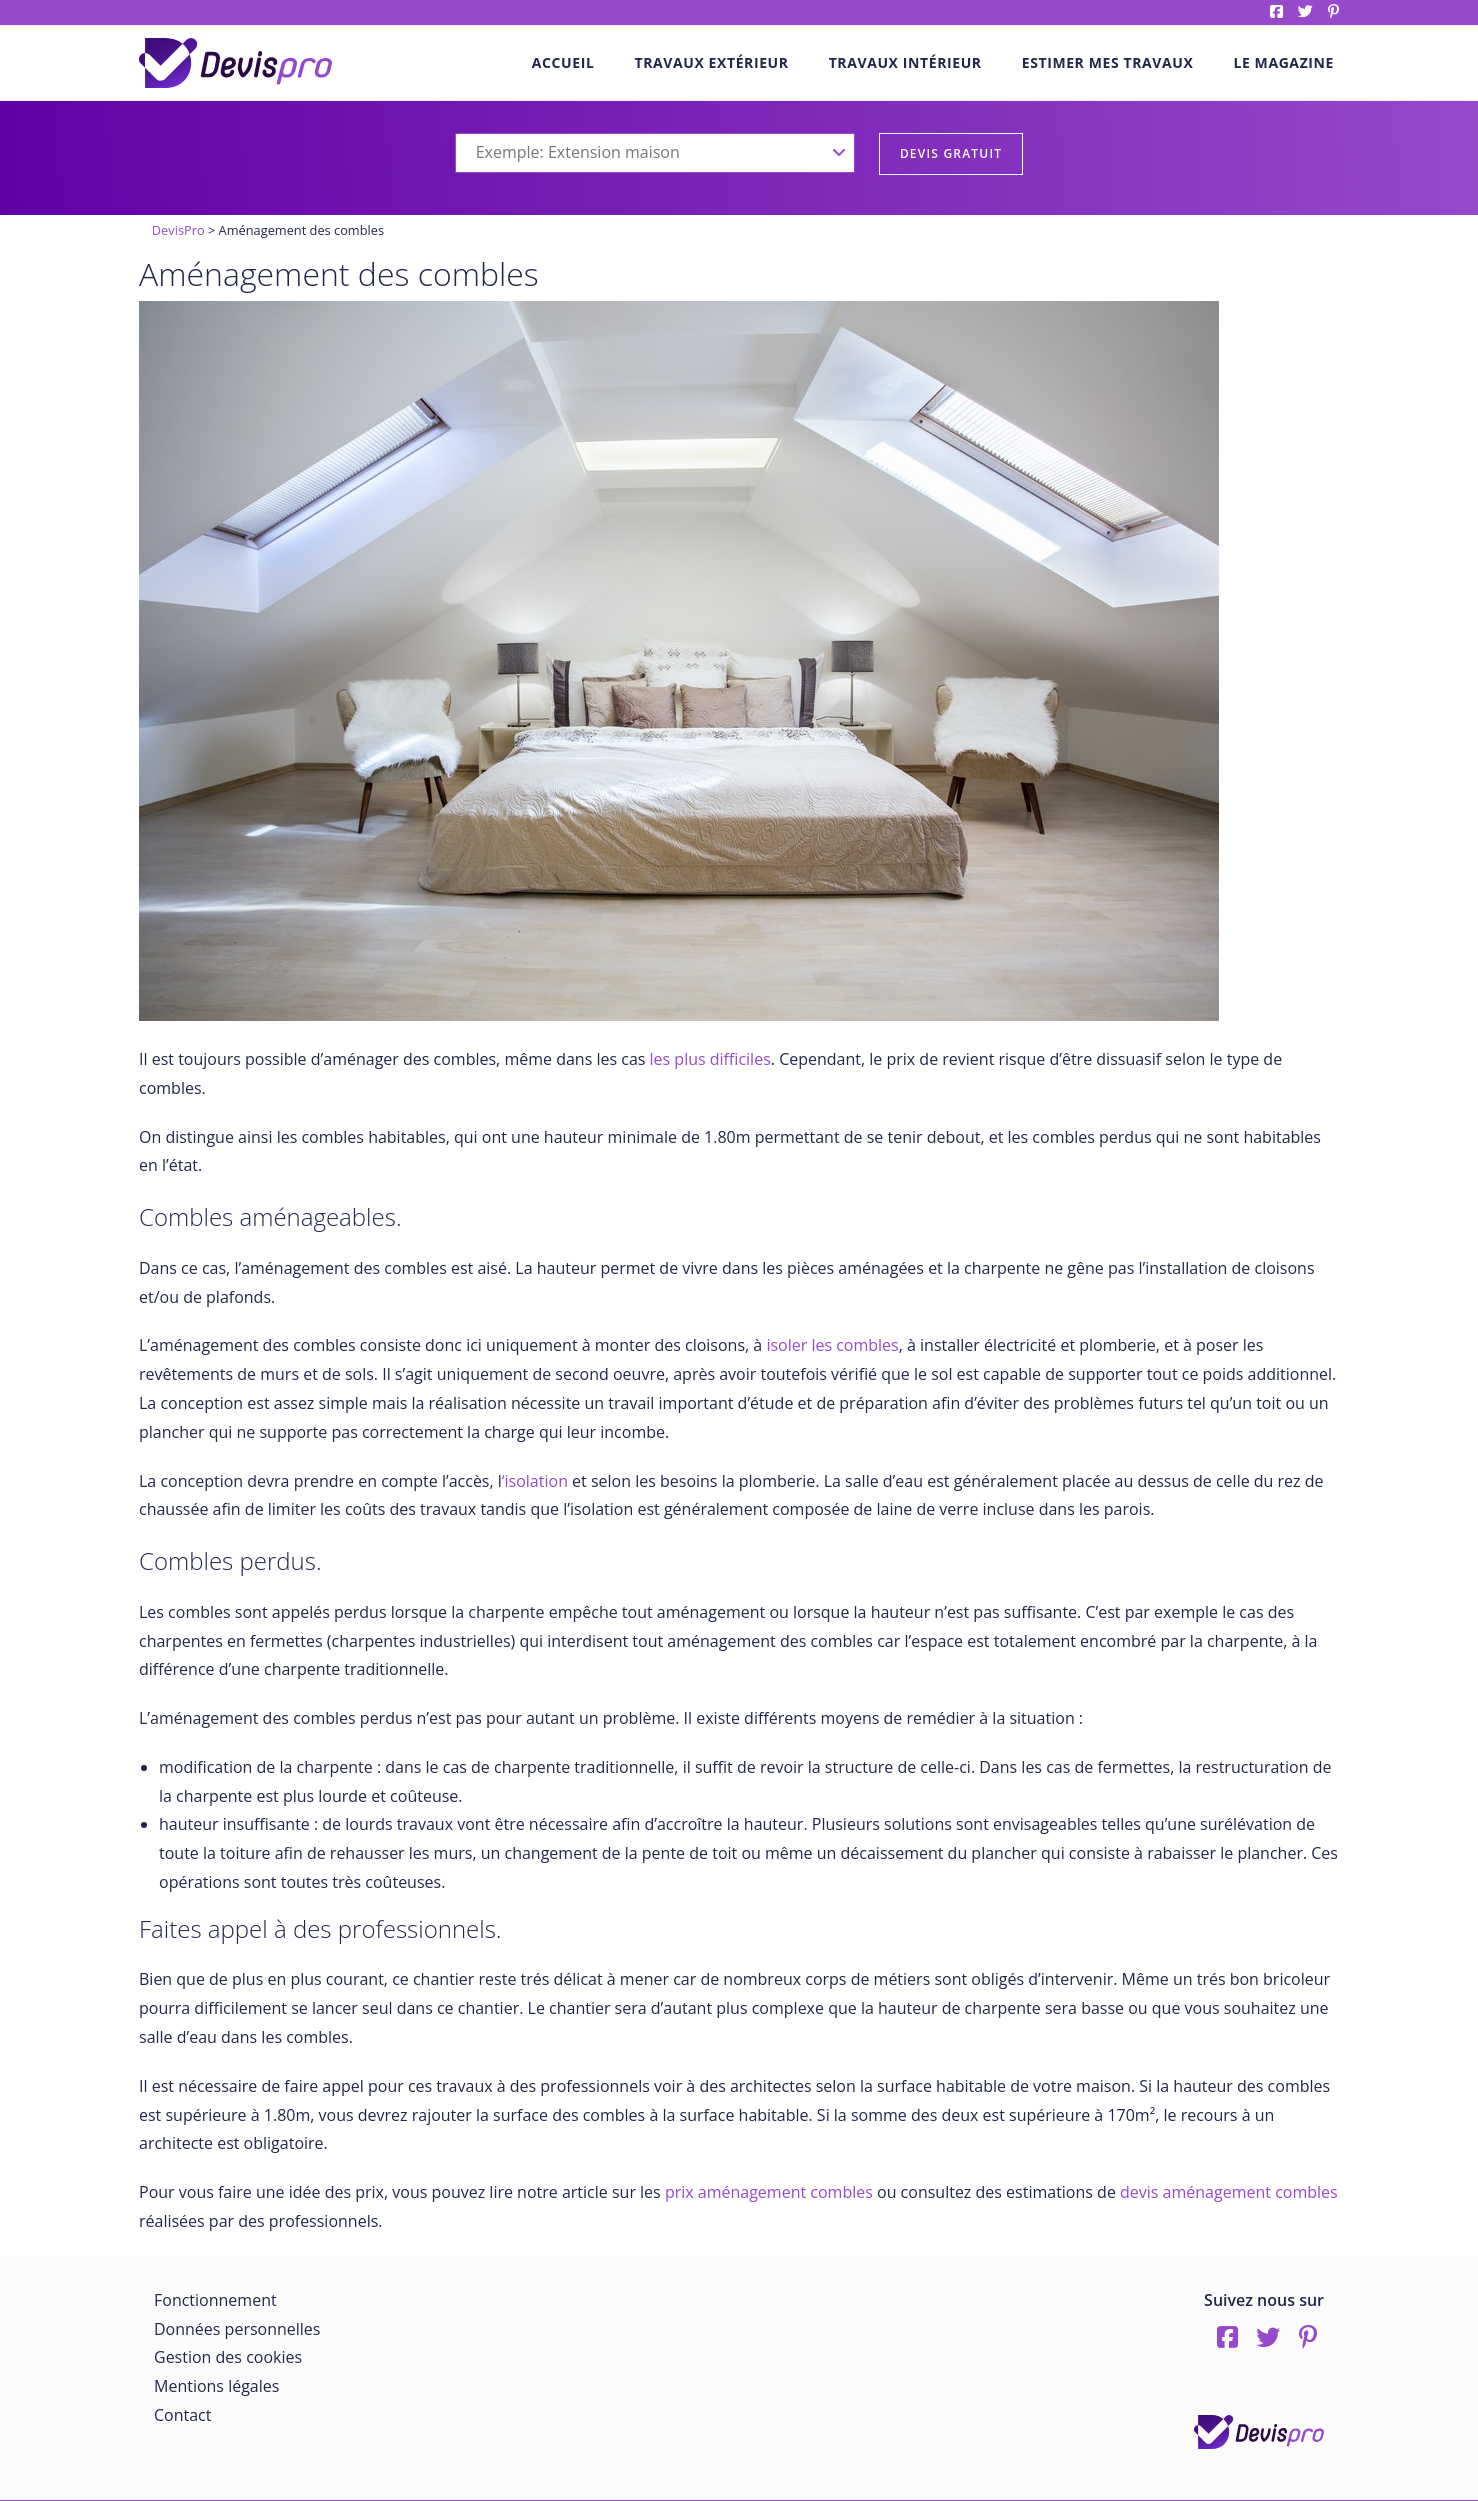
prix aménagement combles (769, 2192)
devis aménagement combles (1229, 2192)
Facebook (1276, 11)
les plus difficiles (710, 1059)
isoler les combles (832, 1345)
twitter (1305, 11)
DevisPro (178, 230)
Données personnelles (237, 2329)
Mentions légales (216, 2386)
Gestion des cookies (228, 2357)
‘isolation (535, 1481)
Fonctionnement (215, 2300)
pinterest (1333, 11)
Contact (182, 2415)
